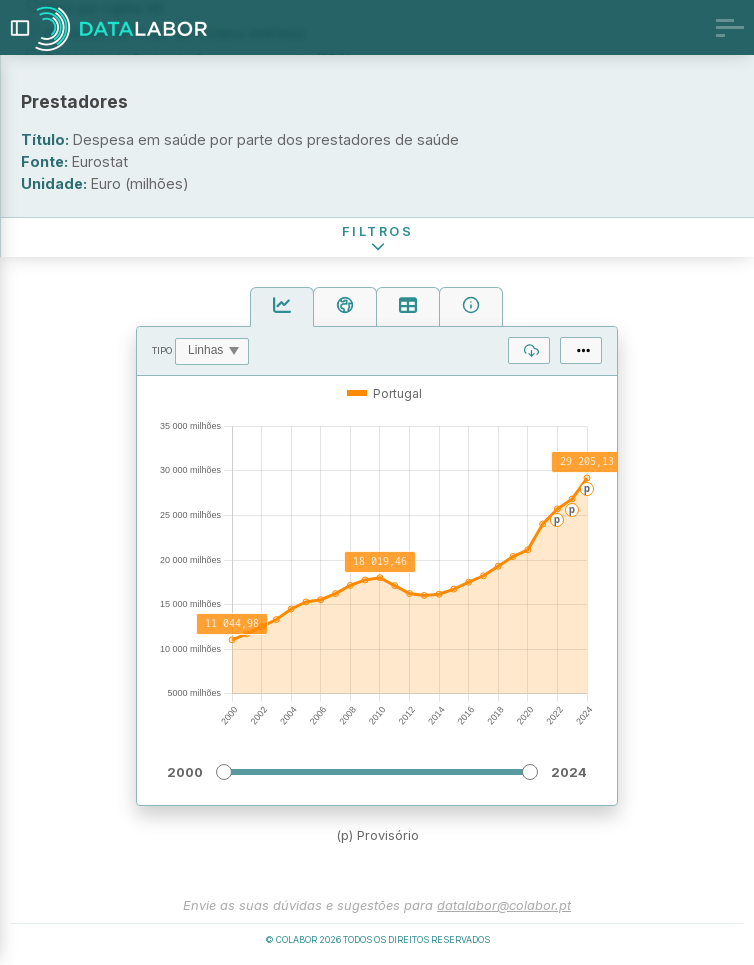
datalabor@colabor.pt (504, 905)
